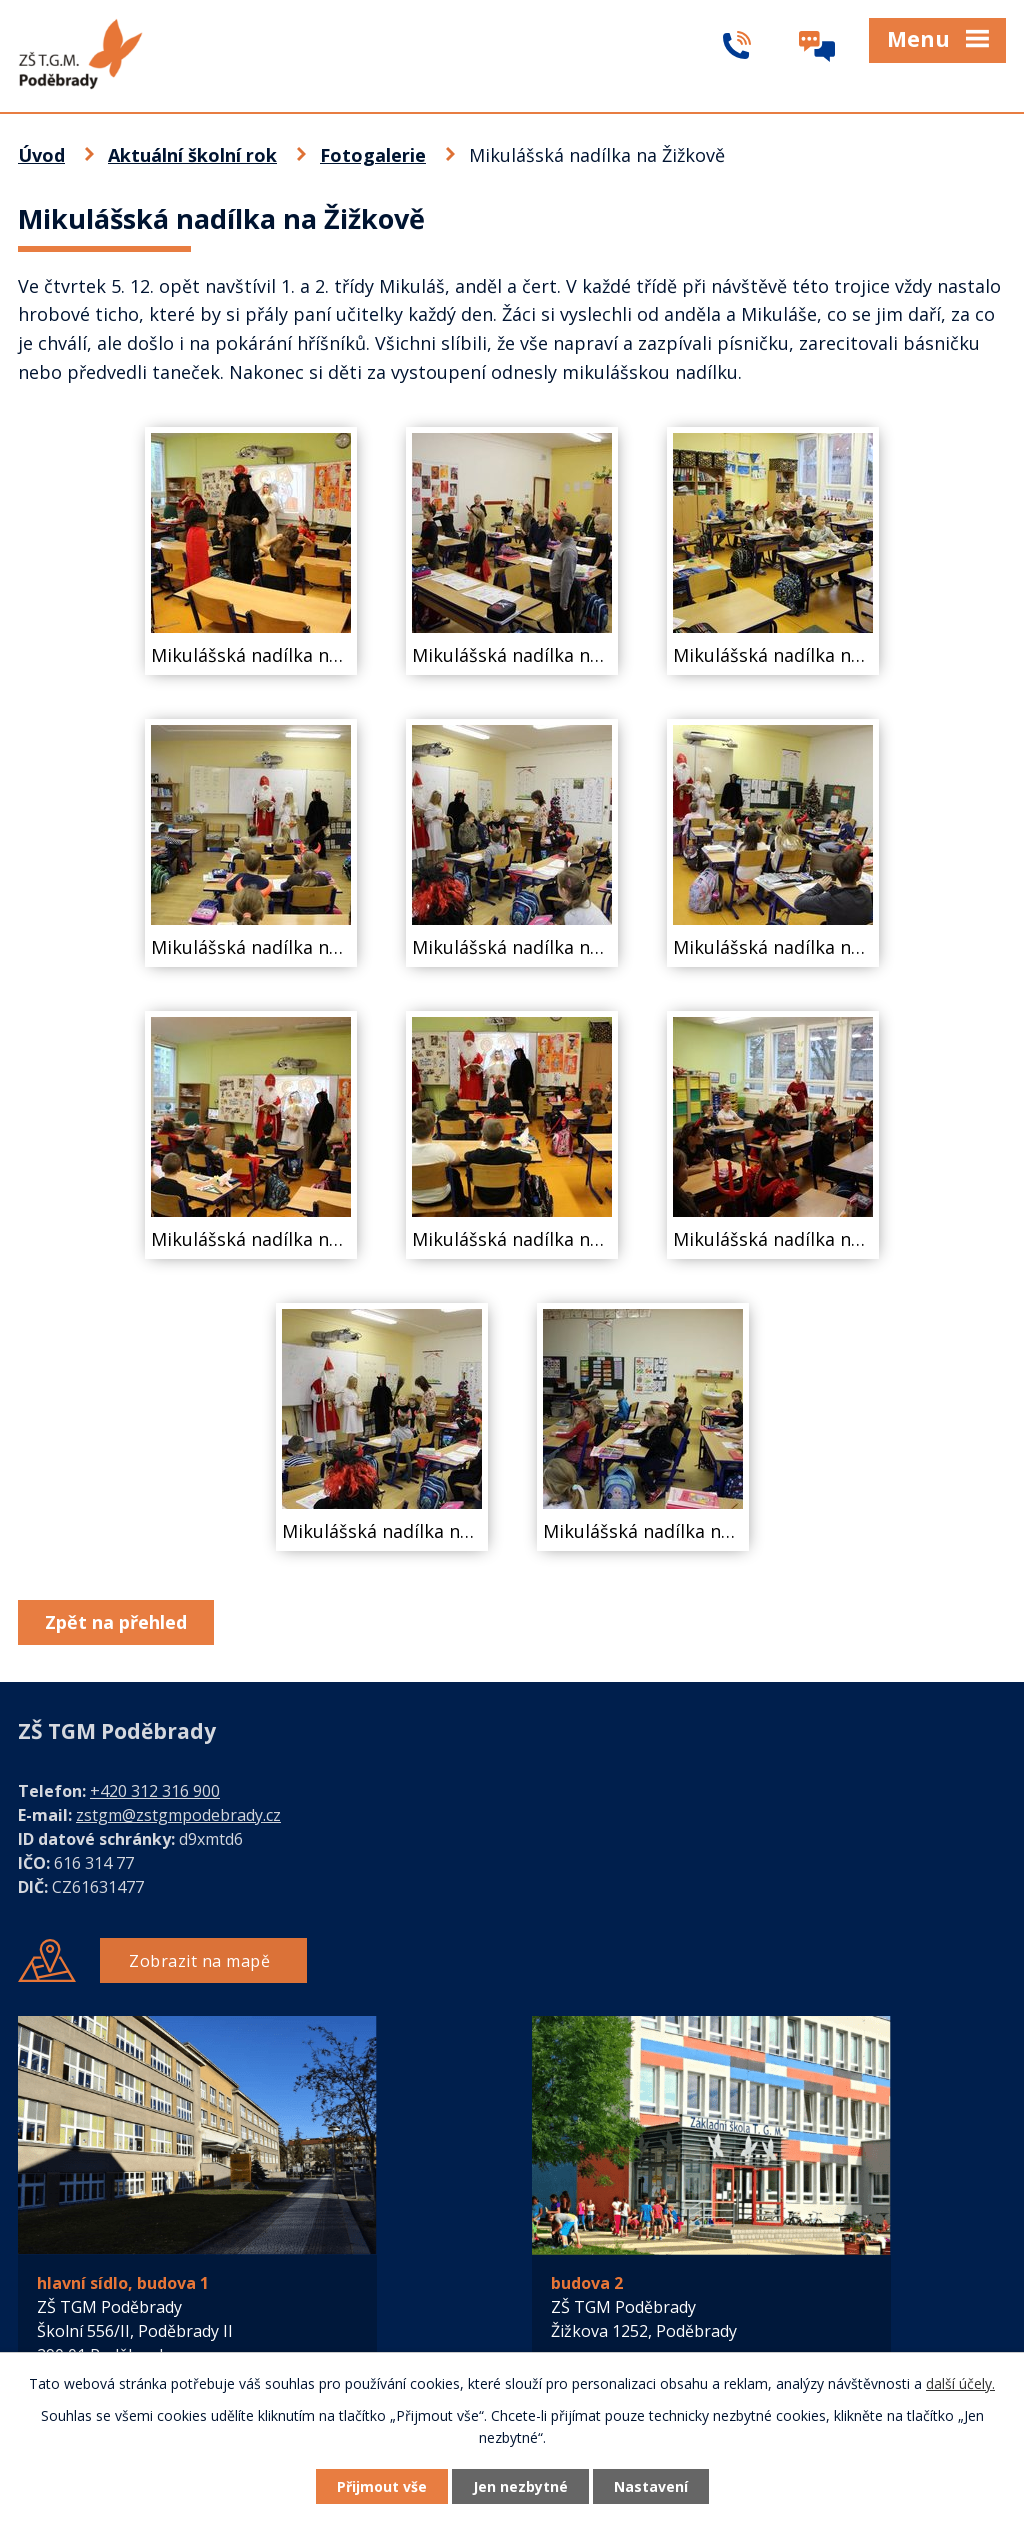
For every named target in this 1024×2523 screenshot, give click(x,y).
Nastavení (651, 2486)
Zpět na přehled (116, 1622)
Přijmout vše (382, 2486)
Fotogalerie (373, 155)
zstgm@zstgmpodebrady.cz (178, 1815)
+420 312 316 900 (155, 1791)
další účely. (960, 2383)
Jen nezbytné (520, 2486)
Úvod (41, 155)
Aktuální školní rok (192, 155)
